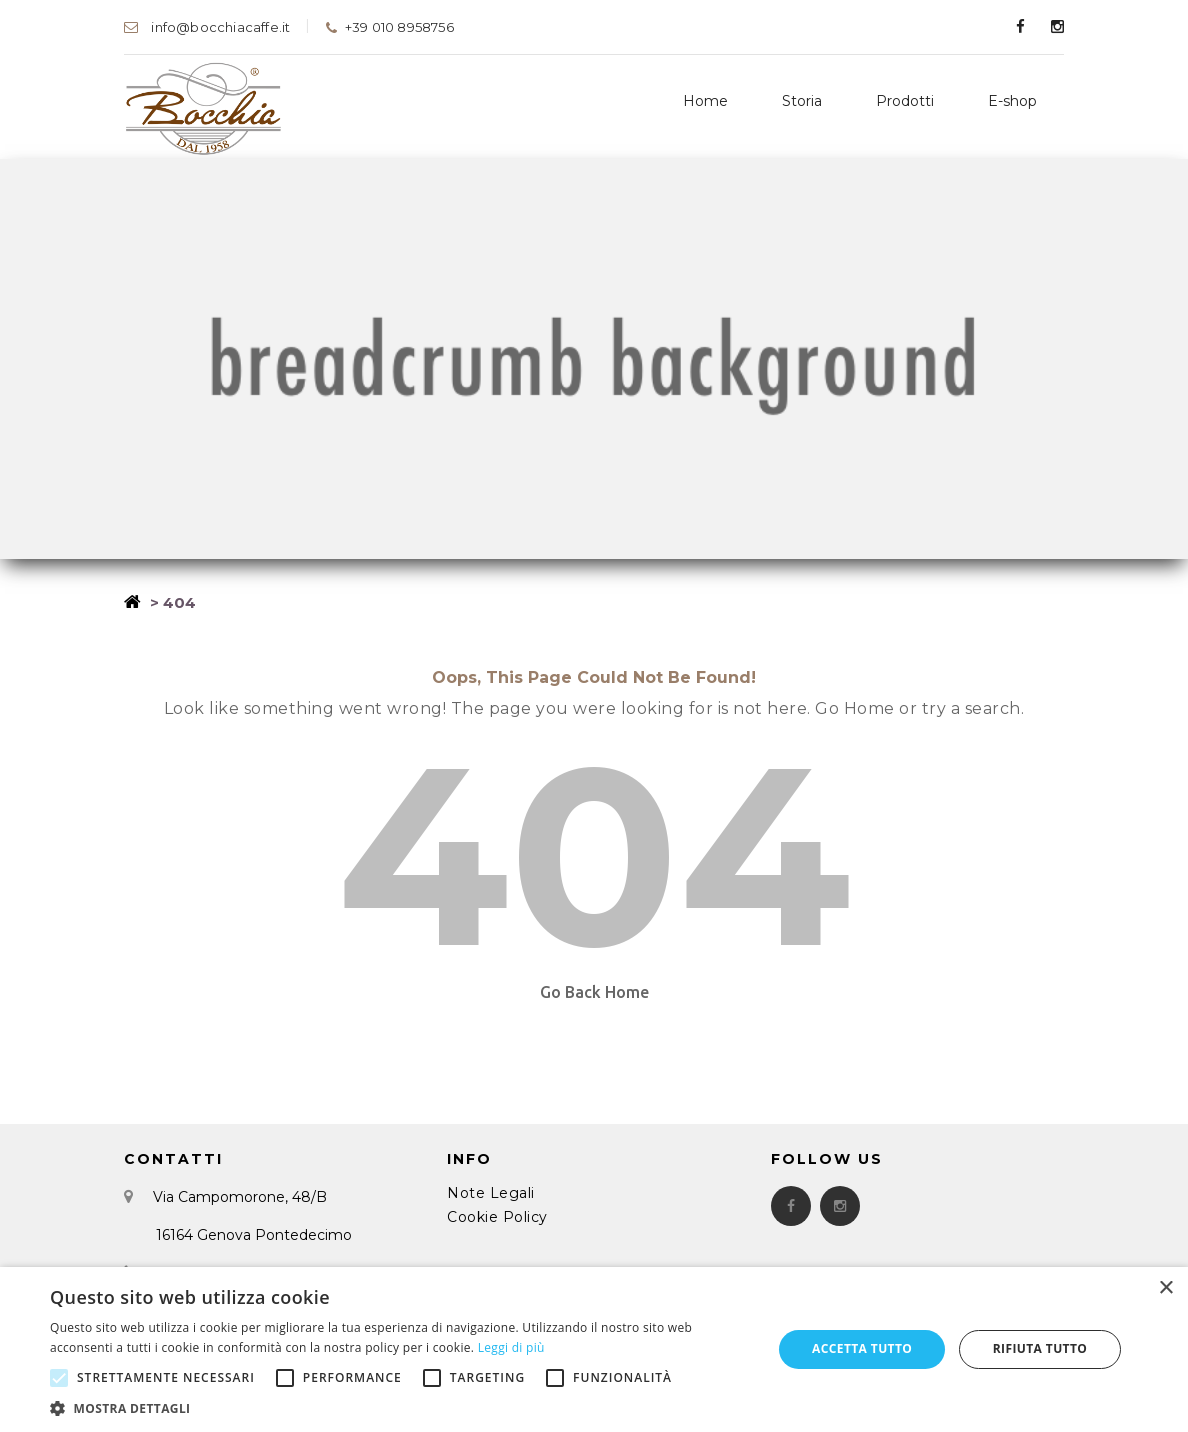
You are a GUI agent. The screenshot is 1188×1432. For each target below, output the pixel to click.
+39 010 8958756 (389, 27)
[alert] (594, 1349)
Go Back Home (594, 992)
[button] (400, 1407)
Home (705, 101)
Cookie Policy (497, 1217)
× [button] (1165, 1288)
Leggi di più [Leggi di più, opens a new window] (511, 1347)
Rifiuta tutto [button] (1040, 1348)
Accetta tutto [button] (862, 1348)
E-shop (1012, 101)
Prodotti (905, 101)
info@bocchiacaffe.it (207, 27)
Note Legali (491, 1193)
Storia (802, 101)
